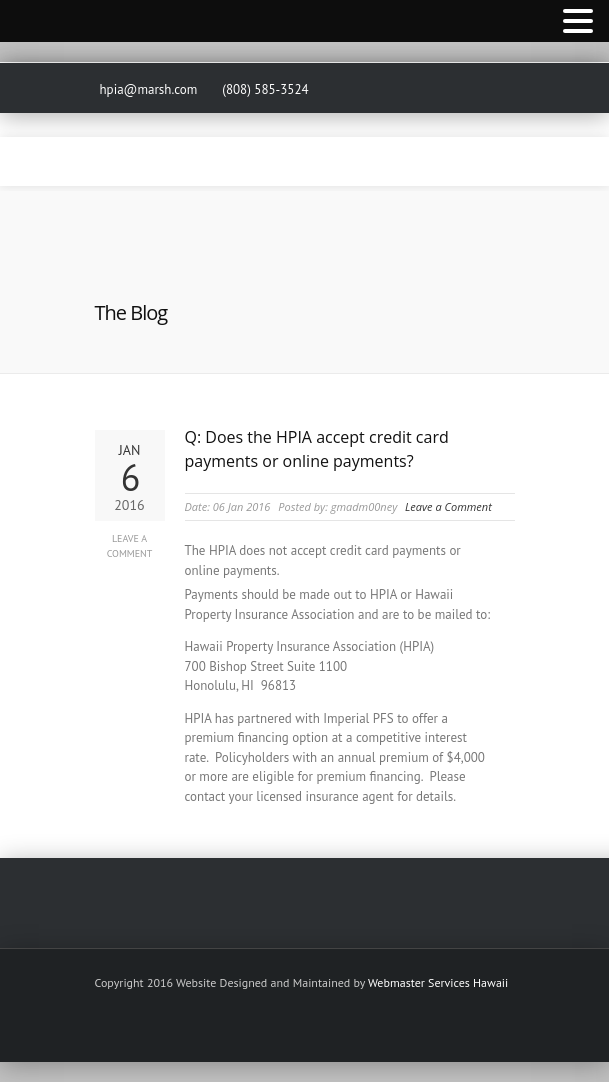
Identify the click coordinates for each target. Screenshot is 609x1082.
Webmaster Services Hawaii (438, 982)
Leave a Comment (130, 546)
